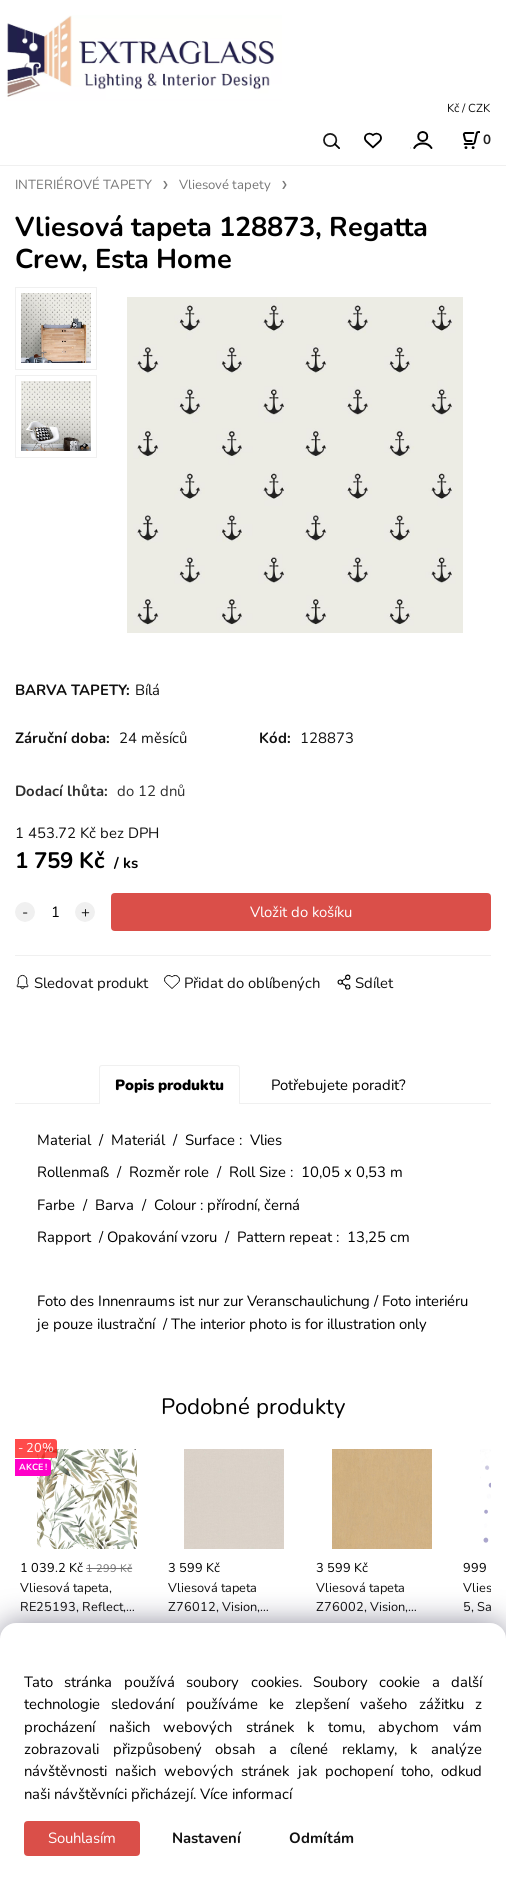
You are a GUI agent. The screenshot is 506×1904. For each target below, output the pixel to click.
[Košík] (476, 140)
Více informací (246, 1794)
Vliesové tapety (225, 185)
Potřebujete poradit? (338, 1085)
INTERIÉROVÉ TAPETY (83, 185)
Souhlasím (82, 1838)
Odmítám (321, 1838)
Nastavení (206, 1838)
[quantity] (55, 912)
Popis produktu (169, 1085)
